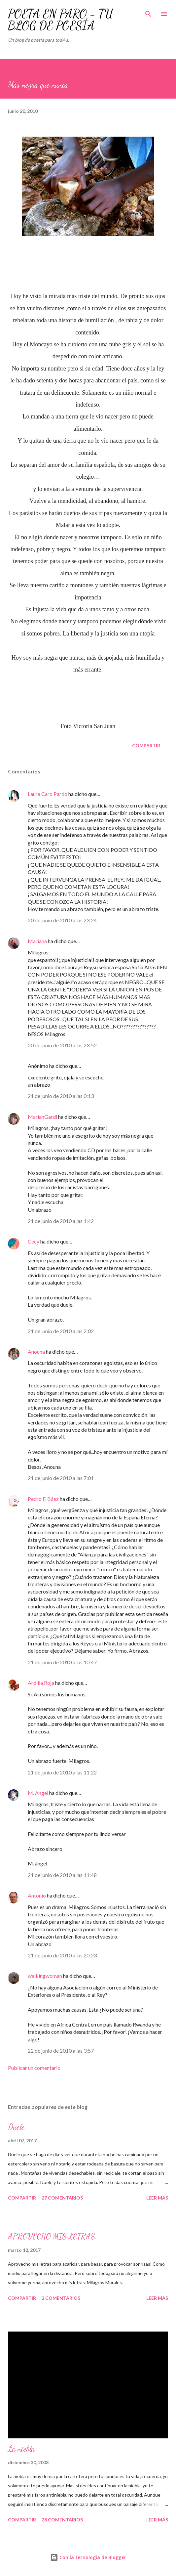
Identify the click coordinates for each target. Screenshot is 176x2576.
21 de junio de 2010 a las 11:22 (62, 1772)
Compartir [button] (146, 745)
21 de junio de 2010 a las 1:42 (61, 1221)
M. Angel (38, 1793)
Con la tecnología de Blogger (88, 2557)
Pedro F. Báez (43, 1499)
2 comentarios (61, 2298)
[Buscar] (148, 12)
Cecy (33, 1241)
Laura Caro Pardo (47, 794)
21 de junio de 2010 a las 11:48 (62, 1875)
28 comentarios (62, 2519)
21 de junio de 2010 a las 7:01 (61, 1478)
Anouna (36, 1351)
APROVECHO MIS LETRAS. (52, 2236)
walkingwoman (45, 1976)
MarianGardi (42, 1116)
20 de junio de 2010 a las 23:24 (62, 920)
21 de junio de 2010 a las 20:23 (62, 1955)
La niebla (21, 2449)
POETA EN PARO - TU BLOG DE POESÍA (60, 20)
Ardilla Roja (41, 1683)
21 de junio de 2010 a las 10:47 (62, 1662)
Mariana (37, 941)
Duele (16, 2127)
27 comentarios (62, 2198)
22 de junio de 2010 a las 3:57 (61, 2050)
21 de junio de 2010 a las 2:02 (61, 1331)
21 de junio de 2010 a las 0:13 (61, 1096)
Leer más (157, 2198)
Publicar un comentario (34, 2068)
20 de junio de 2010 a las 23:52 (62, 1045)
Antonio (37, 1895)
